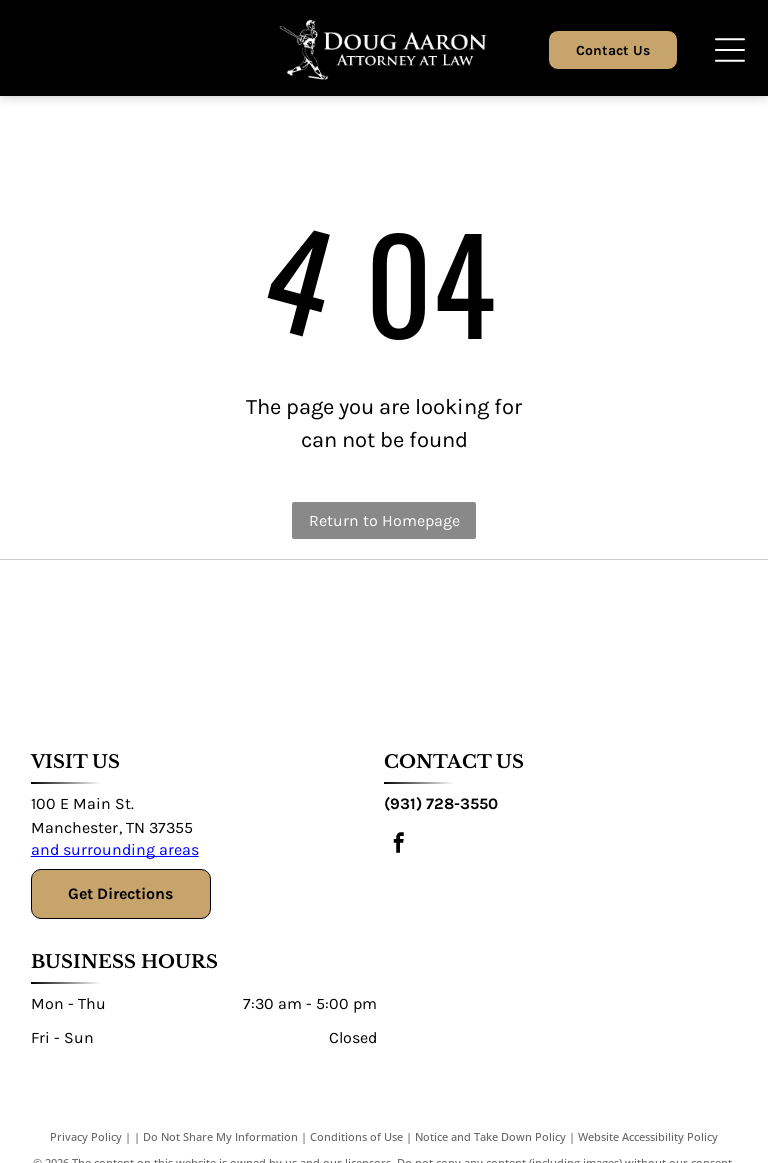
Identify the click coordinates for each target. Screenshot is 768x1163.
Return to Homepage (384, 520)
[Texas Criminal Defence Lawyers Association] (162, 641)
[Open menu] (730, 50)
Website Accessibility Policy (648, 1136)
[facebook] (399, 845)
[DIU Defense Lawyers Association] (457, 641)
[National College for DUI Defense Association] (604, 641)
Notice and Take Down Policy (490, 1136)
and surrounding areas (115, 849)
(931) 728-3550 (441, 803)
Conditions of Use (356, 1136)
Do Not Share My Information (220, 1136)
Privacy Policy (86, 1136)
